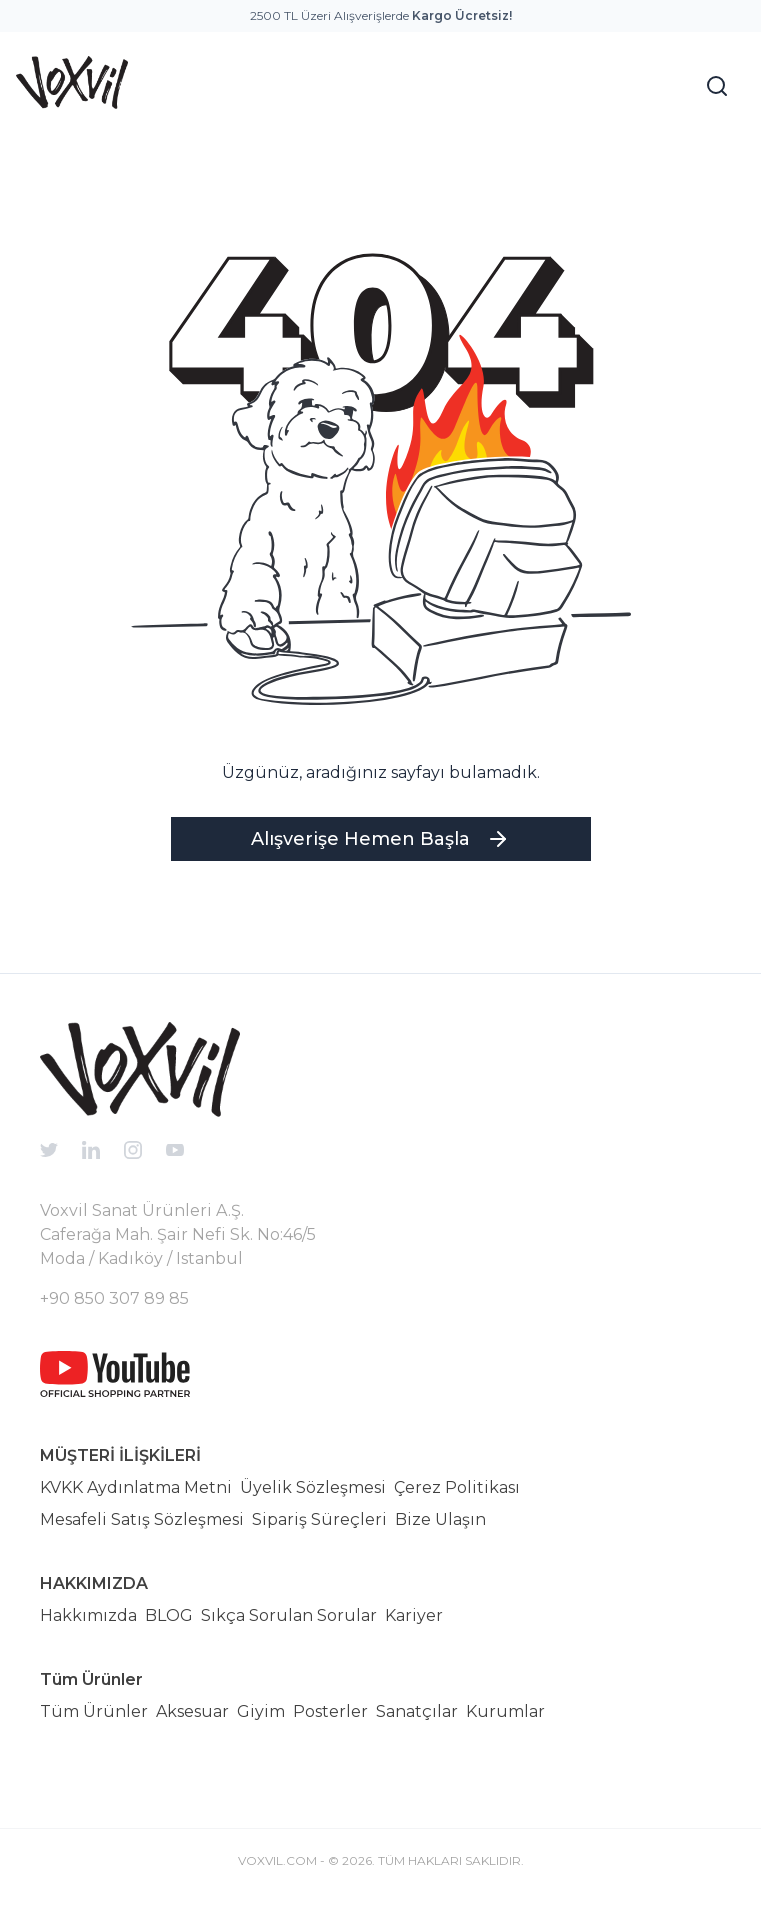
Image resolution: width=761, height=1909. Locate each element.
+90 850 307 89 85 (114, 1298)
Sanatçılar (417, 1711)
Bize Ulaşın (440, 1519)
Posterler (330, 1711)
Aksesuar (192, 1711)
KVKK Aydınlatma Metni (136, 1487)
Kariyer (414, 1615)
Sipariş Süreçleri (319, 1519)
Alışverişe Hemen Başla (380, 839)
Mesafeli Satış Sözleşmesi (142, 1519)
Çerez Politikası (457, 1487)
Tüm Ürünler (94, 1711)
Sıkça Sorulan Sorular (289, 1615)
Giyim (261, 1711)
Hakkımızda (88, 1615)
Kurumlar (505, 1711)
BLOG (169, 1615)
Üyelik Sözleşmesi (313, 1487)
